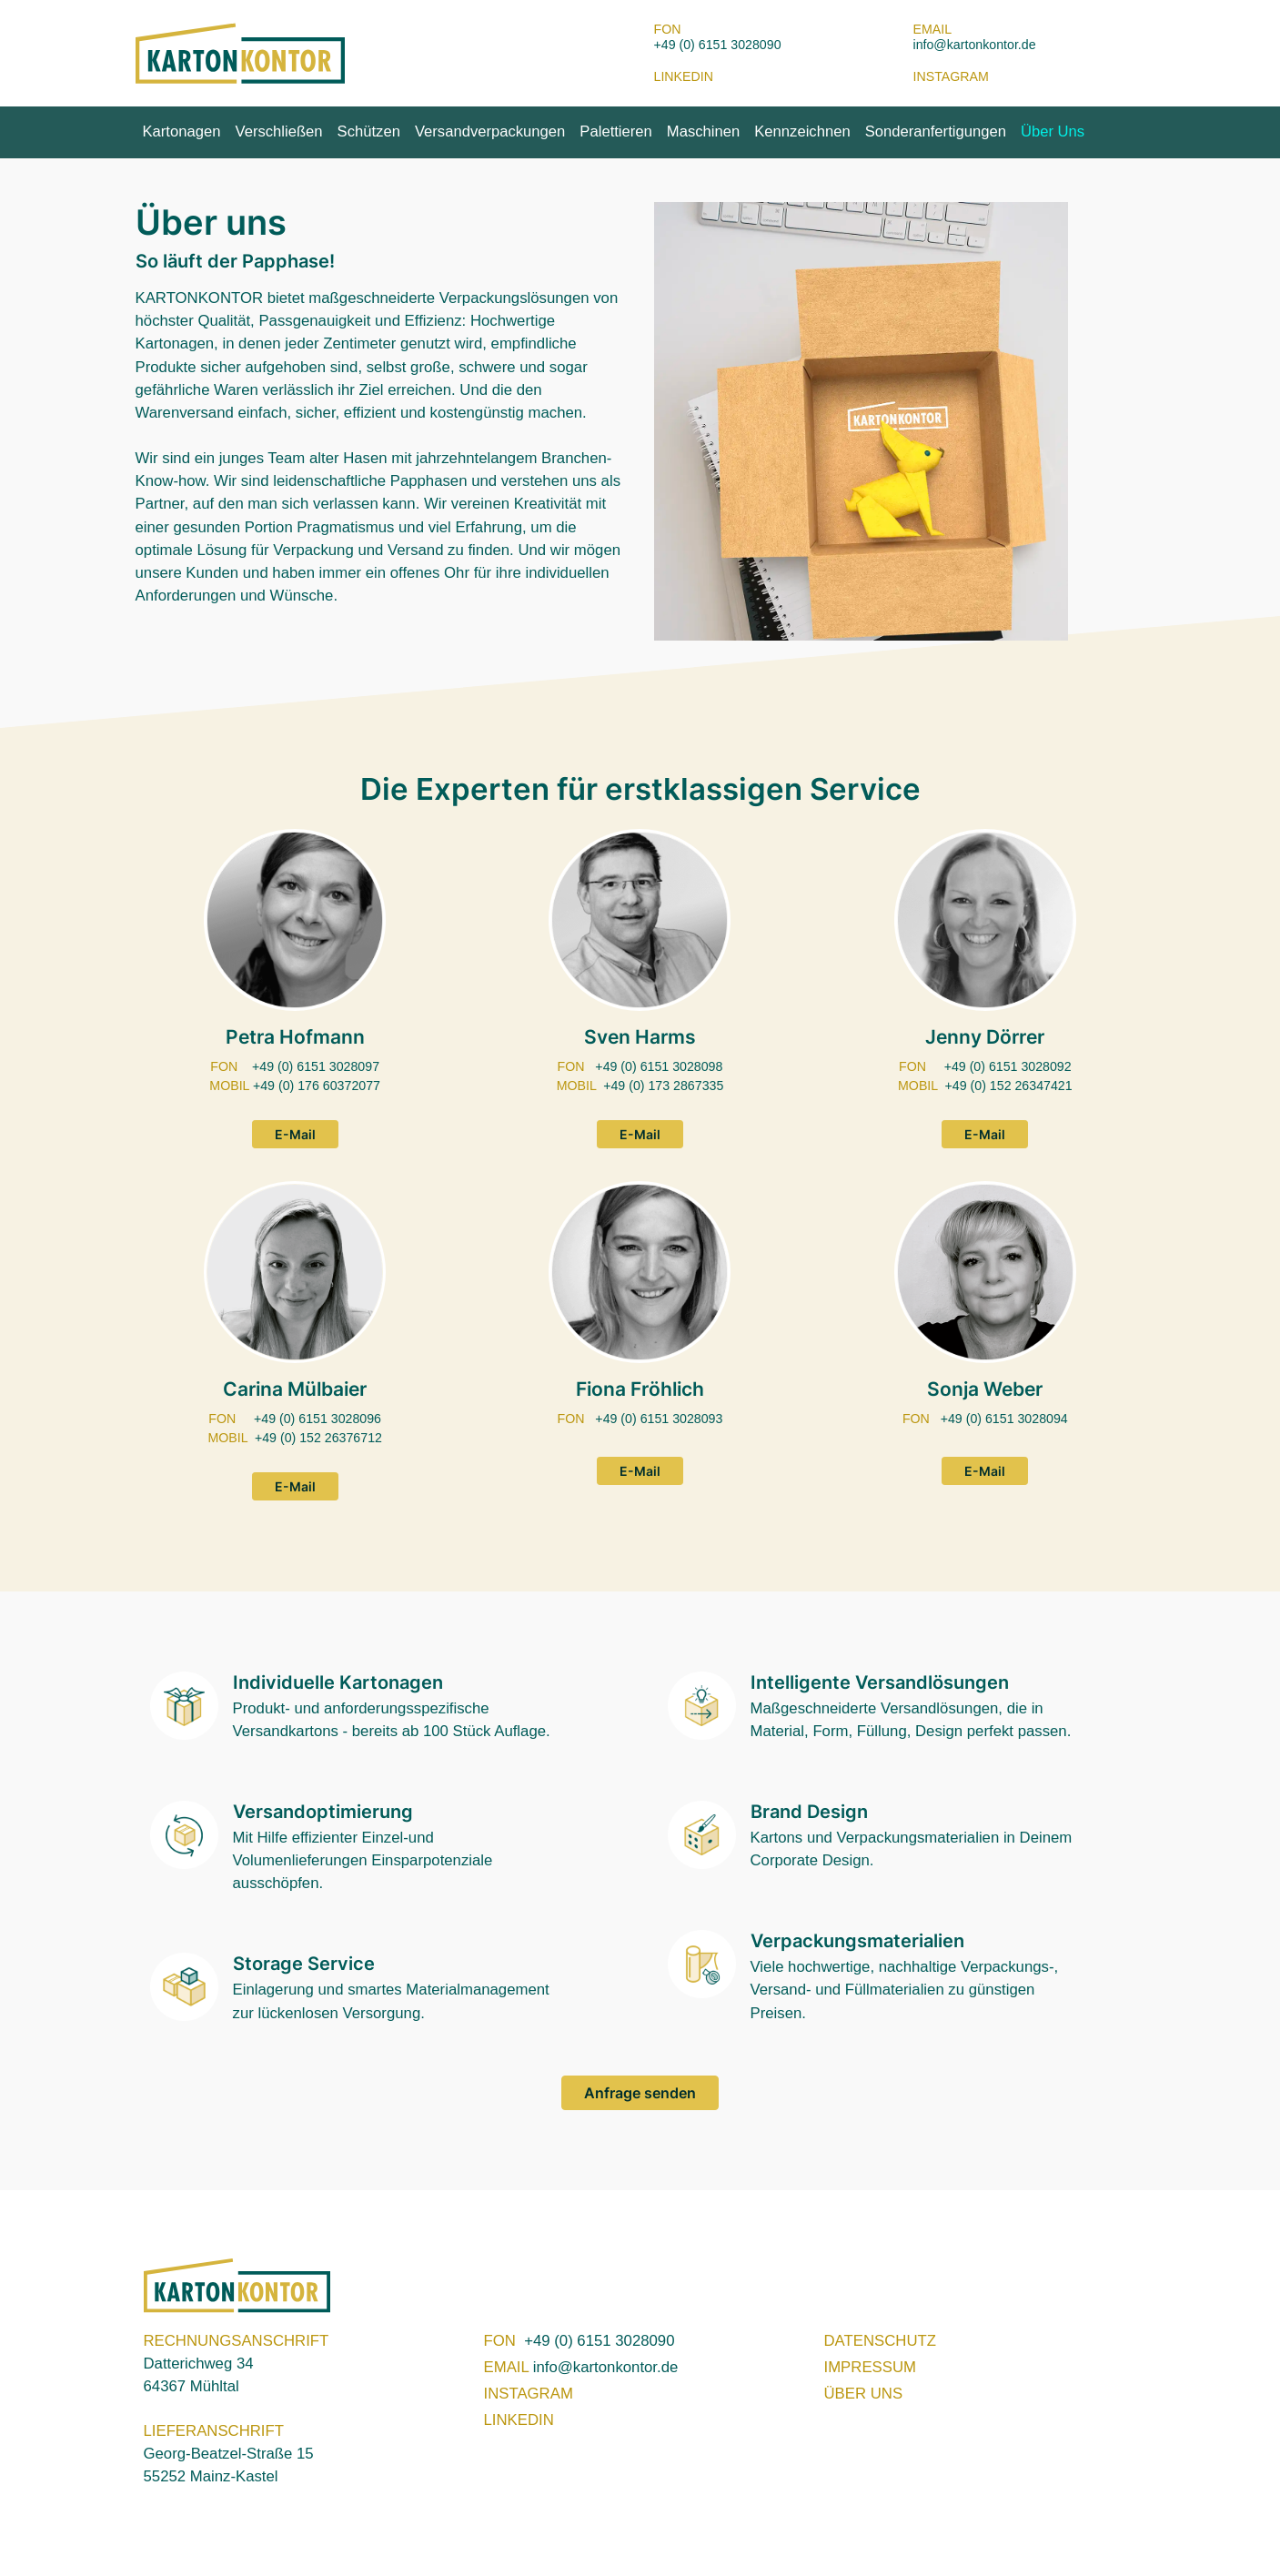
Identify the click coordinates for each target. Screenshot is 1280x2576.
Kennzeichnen (802, 131)
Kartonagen (182, 131)
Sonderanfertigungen (935, 131)
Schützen (369, 131)
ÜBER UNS (863, 2393)
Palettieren (615, 131)
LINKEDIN (519, 2420)
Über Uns (1052, 131)
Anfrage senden (640, 2093)
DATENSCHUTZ (880, 2340)
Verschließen (278, 131)
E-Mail (295, 1134)
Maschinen (703, 131)
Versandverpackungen (490, 131)
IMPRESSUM (870, 2367)
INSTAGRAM (528, 2393)
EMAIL (508, 2367)
